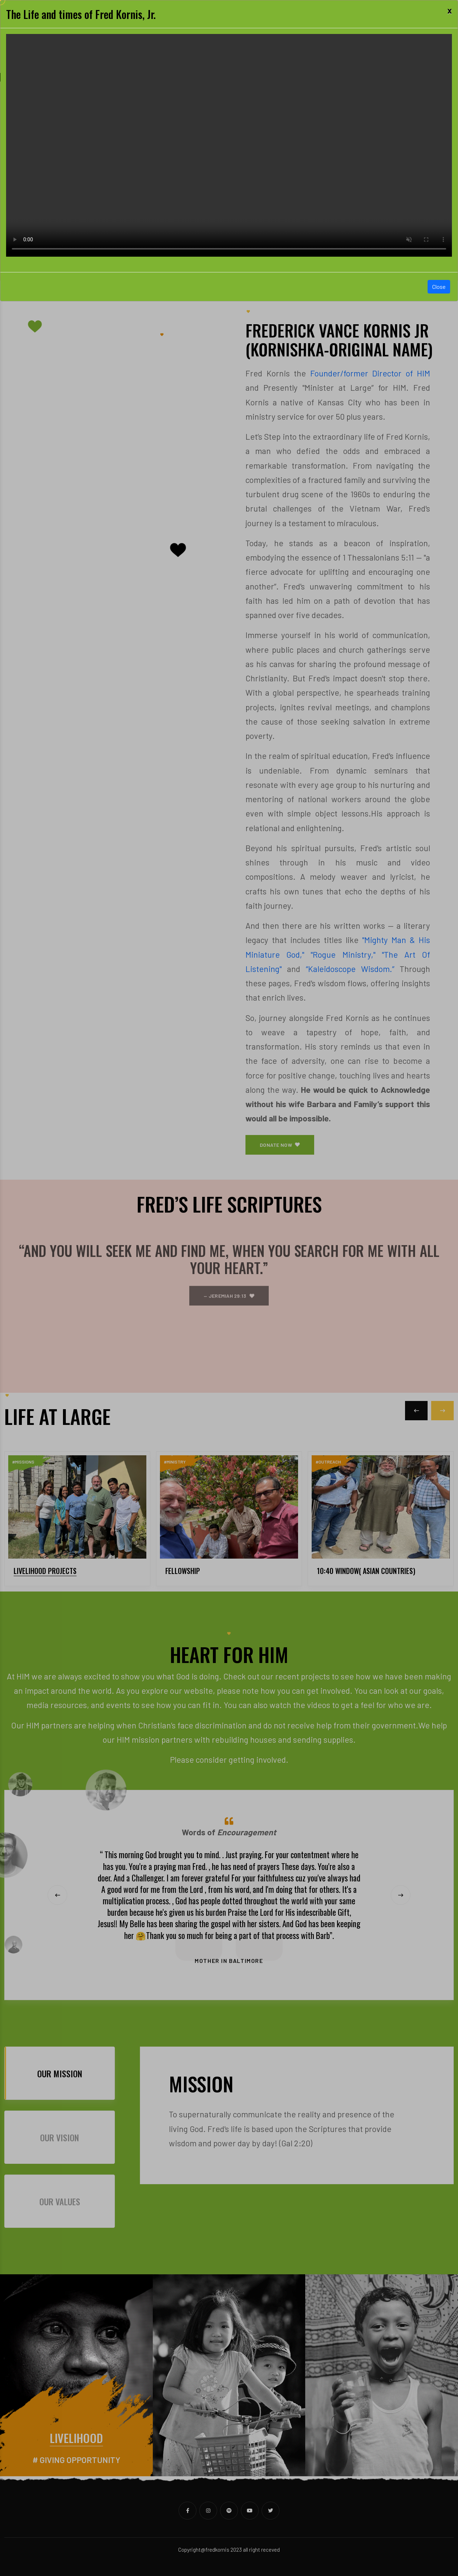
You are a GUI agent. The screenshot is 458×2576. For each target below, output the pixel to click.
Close (438, 286)
